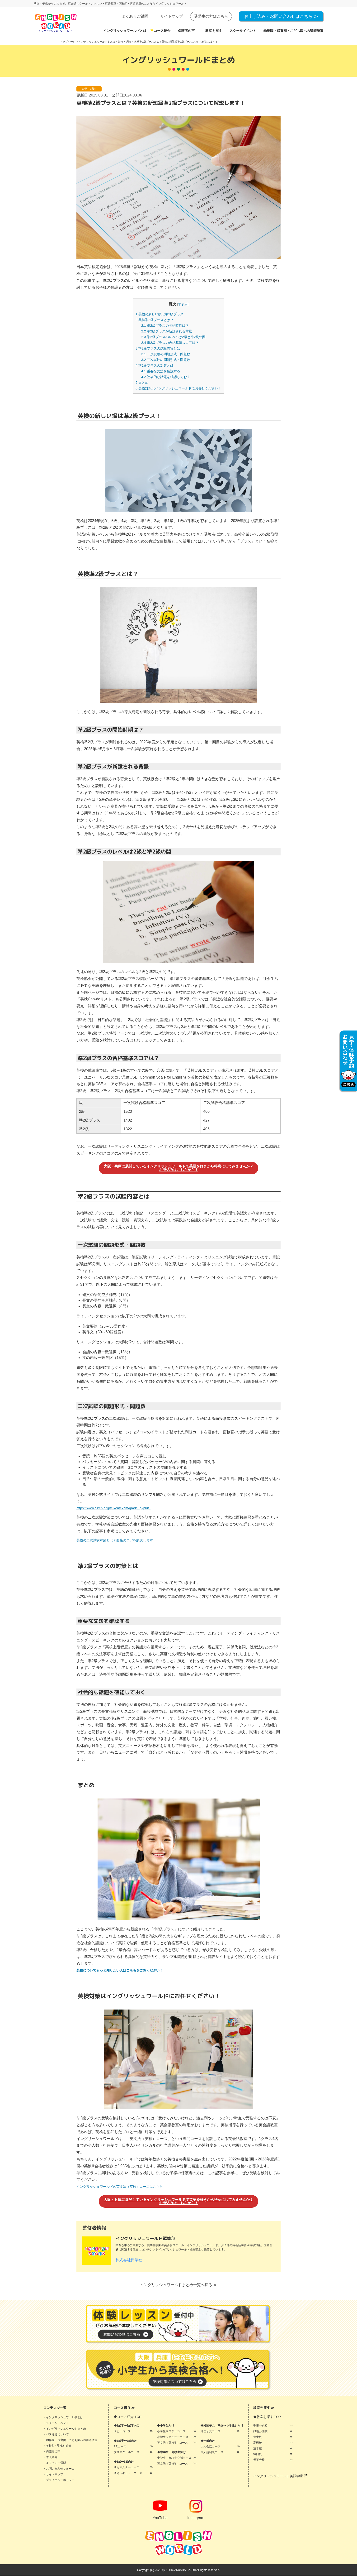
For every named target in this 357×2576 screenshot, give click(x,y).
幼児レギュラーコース (128, 2473)
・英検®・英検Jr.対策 (57, 2446)
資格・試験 (89, 89)
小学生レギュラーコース (172, 2437)
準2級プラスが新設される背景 (164, 331)
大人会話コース (211, 2446)
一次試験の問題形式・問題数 (163, 354)
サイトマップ (171, 16)
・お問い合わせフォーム (59, 2468)
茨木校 (257, 2448)
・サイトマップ (53, 2474)
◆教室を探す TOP (267, 2417)
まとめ (136, 383)
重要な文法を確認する (157, 371)
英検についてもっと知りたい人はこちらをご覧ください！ (125, 1971)
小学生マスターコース (171, 2431)
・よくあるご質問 (54, 2463)
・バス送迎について (56, 2434)
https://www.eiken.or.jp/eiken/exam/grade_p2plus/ (118, 1508)
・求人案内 (50, 2457)
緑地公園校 (260, 2431)
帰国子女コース (211, 2431)
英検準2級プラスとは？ (151, 320)
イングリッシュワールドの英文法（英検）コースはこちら (125, 2187)
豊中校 (257, 2437)
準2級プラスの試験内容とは (154, 348)
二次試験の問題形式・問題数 (163, 360)
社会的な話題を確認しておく (163, 377)
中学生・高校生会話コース (174, 2458)
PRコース (120, 2446)
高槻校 (257, 2443)
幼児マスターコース (126, 2467)
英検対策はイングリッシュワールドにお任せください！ (178, 388)
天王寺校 (259, 2460)
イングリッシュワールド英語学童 (280, 2476)
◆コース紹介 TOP (127, 2417)
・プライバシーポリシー (59, 2480)
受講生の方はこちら (211, 16)
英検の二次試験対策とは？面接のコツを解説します (120, 1541)
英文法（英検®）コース (172, 2443)
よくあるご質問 (135, 16)
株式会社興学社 (129, 2261)
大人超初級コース (212, 2452)
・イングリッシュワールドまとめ (64, 2429)
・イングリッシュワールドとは (63, 2417)
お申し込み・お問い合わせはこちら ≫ (281, 16)
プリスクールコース (126, 2452)
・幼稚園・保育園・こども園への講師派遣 (70, 2440)
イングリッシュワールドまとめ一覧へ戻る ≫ (178, 2285)
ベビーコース (122, 2431)
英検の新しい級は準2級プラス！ (158, 314)
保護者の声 (186, 30)
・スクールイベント (56, 2423)
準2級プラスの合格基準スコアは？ (168, 343)
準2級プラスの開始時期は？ (162, 326)
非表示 (183, 304)
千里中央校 (260, 2425)
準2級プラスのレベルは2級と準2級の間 (171, 337)
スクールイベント (243, 30)
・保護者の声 (51, 2451)
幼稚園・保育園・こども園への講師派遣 (293, 30)
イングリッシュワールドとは (124, 30)
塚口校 (257, 2454)
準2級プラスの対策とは (151, 366)
